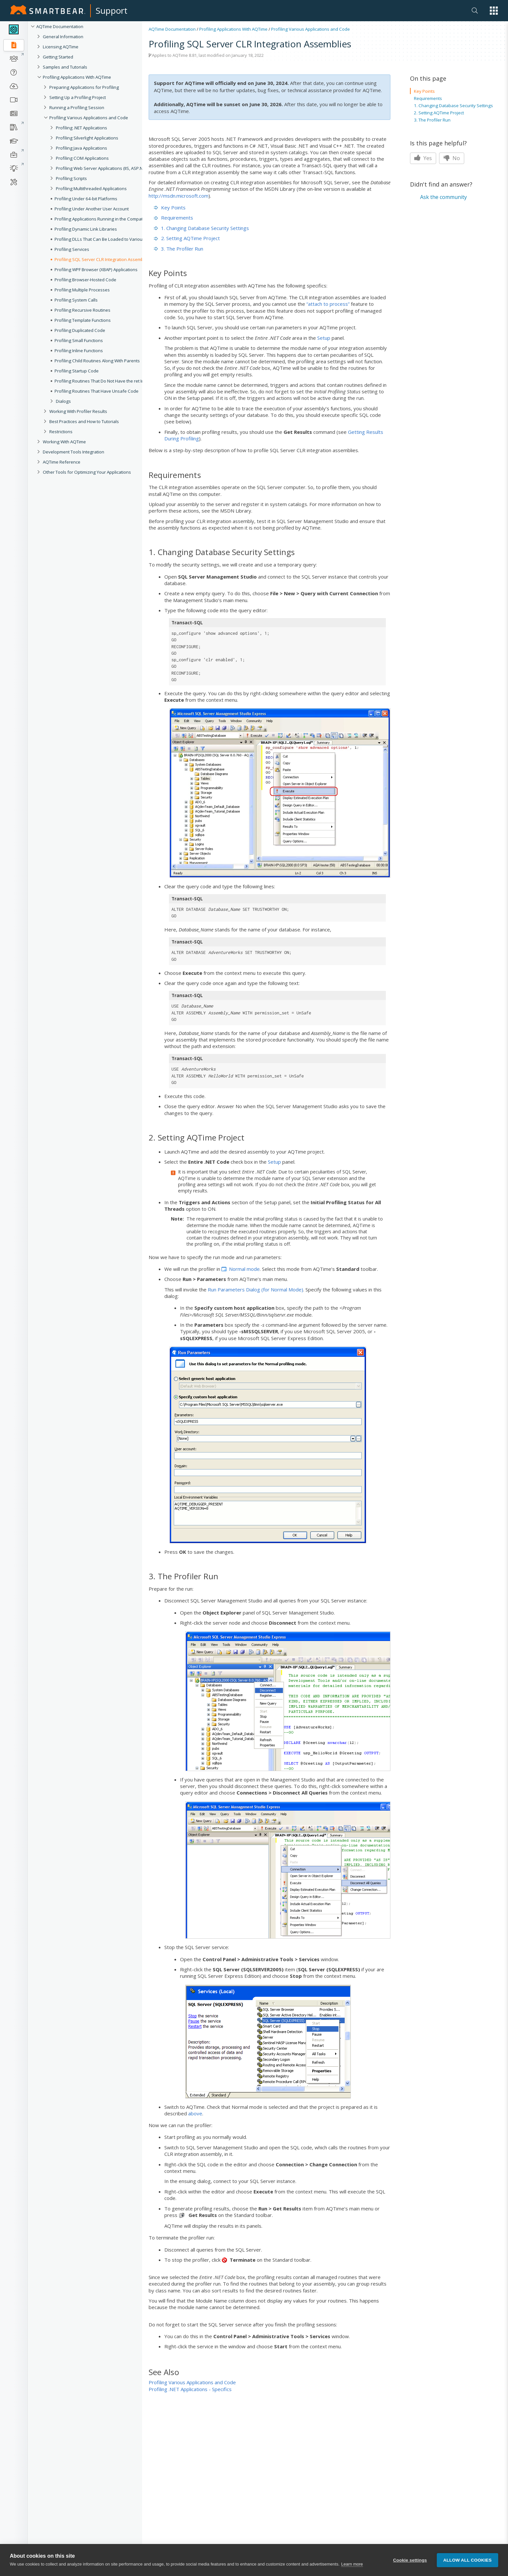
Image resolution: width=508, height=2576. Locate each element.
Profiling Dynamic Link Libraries (86, 229)
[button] (494, 10)
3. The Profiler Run (178, 248)
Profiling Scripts (71, 178)
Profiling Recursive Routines (82, 310)
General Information (63, 37)
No (451, 158)
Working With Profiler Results (78, 411)
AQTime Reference (61, 462)
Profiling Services (72, 249)
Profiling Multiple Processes (82, 290)
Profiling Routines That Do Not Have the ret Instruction (108, 381)
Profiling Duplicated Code (80, 330)
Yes (423, 158)
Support (111, 10)
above (195, 2113)
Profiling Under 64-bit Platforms (86, 199)
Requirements (173, 217)
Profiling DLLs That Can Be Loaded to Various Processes (111, 239)
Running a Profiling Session (76, 107)
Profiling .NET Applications (81, 128)
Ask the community (443, 197)
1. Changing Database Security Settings (201, 228)
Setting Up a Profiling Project (77, 97)
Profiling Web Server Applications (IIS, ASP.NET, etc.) (106, 168)
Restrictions (61, 432)
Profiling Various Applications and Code (88, 118)
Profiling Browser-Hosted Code (85, 280)
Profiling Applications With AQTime (77, 77)
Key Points (170, 207)
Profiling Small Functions (79, 340)
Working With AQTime (64, 442)
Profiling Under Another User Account (92, 209)
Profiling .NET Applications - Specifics (190, 2389)
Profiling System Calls (76, 300)
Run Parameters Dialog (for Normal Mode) (255, 1289)
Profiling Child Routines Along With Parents (97, 361)
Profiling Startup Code (77, 371)
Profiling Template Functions (83, 320)
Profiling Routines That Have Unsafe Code (97, 391)
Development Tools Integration (73, 452)
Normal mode (244, 1269)
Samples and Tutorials (65, 67)
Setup (323, 338)
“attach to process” (328, 304)
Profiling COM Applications (82, 158)
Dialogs (63, 401)
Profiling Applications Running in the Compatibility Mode (110, 219)
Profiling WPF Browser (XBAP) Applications (96, 269)
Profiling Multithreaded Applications (91, 188)
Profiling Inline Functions (79, 350)
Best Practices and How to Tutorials (84, 421)
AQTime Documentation (59, 26)
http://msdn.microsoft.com (178, 195)
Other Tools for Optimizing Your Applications (87, 472)
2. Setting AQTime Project (187, 238)
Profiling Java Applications (81, 148)
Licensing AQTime (60, 47)
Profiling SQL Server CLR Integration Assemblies (103, 259)
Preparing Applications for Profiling (84, 87)
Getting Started (58, 57)
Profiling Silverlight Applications (87, 138)
